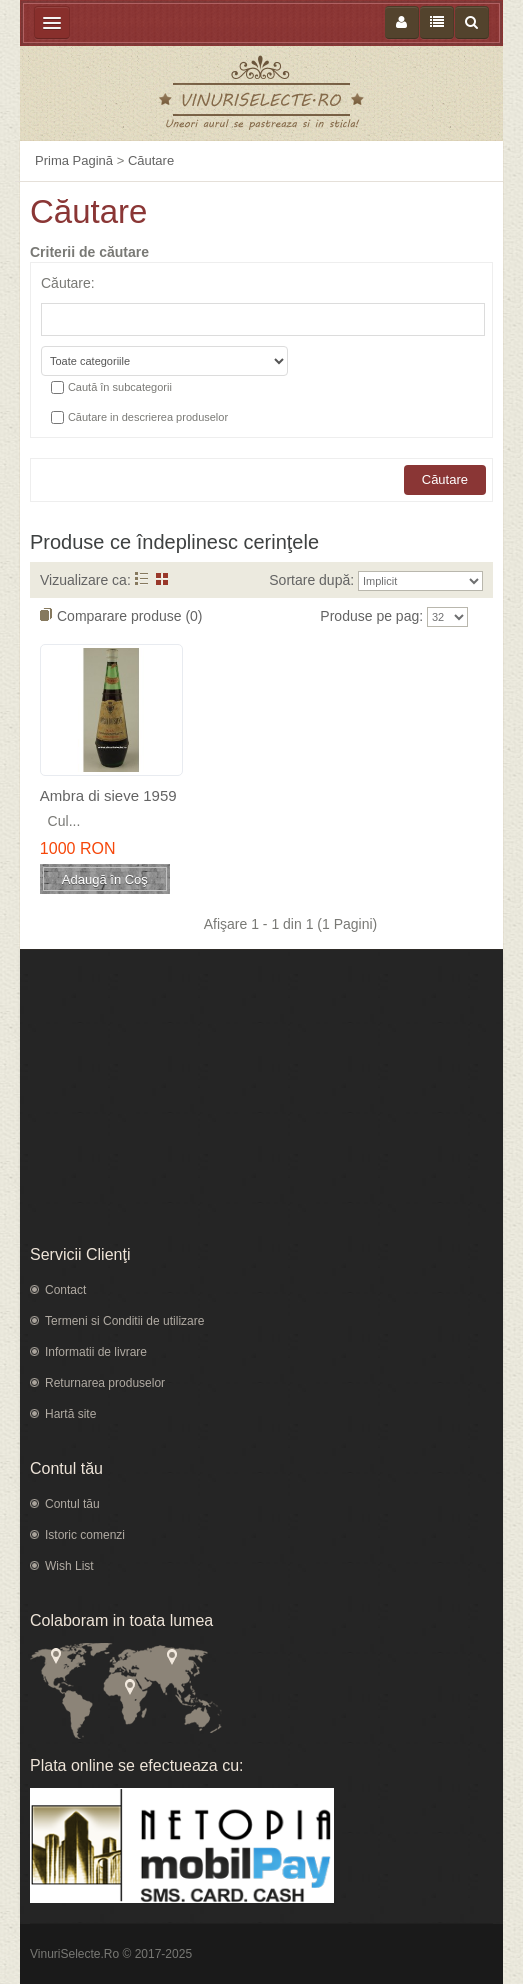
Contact (65, 1290)
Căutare (151, 160)
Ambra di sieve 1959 (108, 795)
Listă (141, 578)
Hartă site (70, 1414)
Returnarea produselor (105, 1383)
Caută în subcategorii (120, 387)
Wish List (69, 1566)
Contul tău (72, 1504)
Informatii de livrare (96, 1352)
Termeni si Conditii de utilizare (124, 1321)
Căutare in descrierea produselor (148, 417)
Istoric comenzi (85, 1535)
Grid (162, 578)
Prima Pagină (74, 160)
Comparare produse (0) (130, 616)
